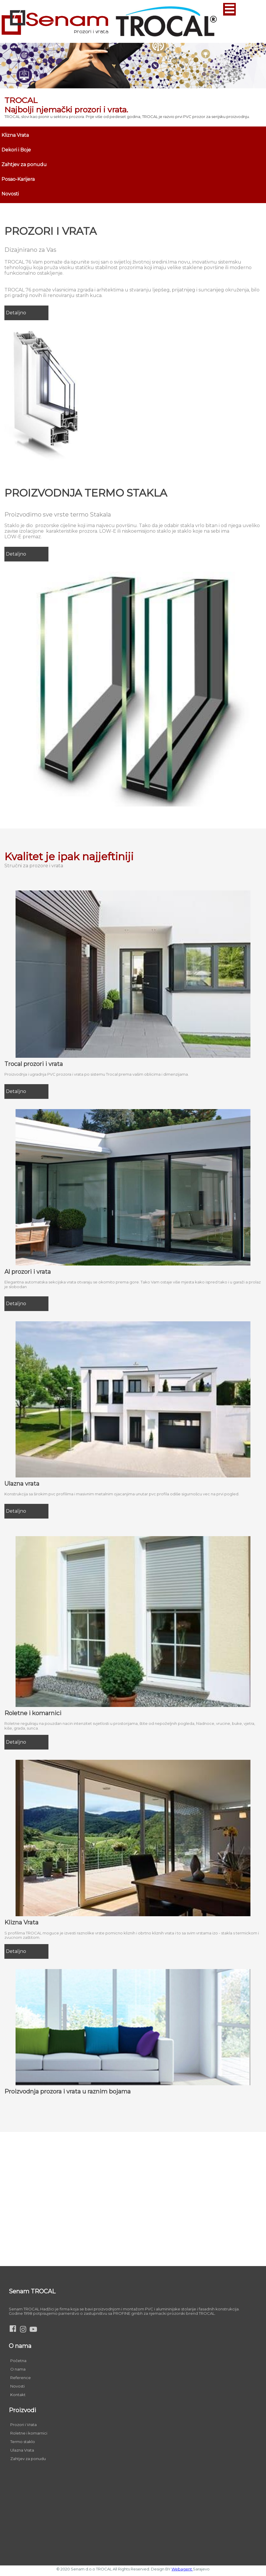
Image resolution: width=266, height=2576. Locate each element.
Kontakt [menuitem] (18, 2394)
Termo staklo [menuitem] (22, 2441)
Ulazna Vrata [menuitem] (22, 2450)
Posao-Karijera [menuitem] (18, 179)
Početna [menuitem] (18, 2360)
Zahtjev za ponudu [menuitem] (24, 164)
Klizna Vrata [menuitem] (15, 135)
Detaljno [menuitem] (16, 313)
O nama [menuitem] (18, 2369)
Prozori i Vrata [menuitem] (23, 2424)
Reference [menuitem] (21, 2377)
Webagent (182, 2569)
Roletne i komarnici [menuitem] (28, 2433)
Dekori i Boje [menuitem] (16, 150)
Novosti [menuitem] (10, 194)
